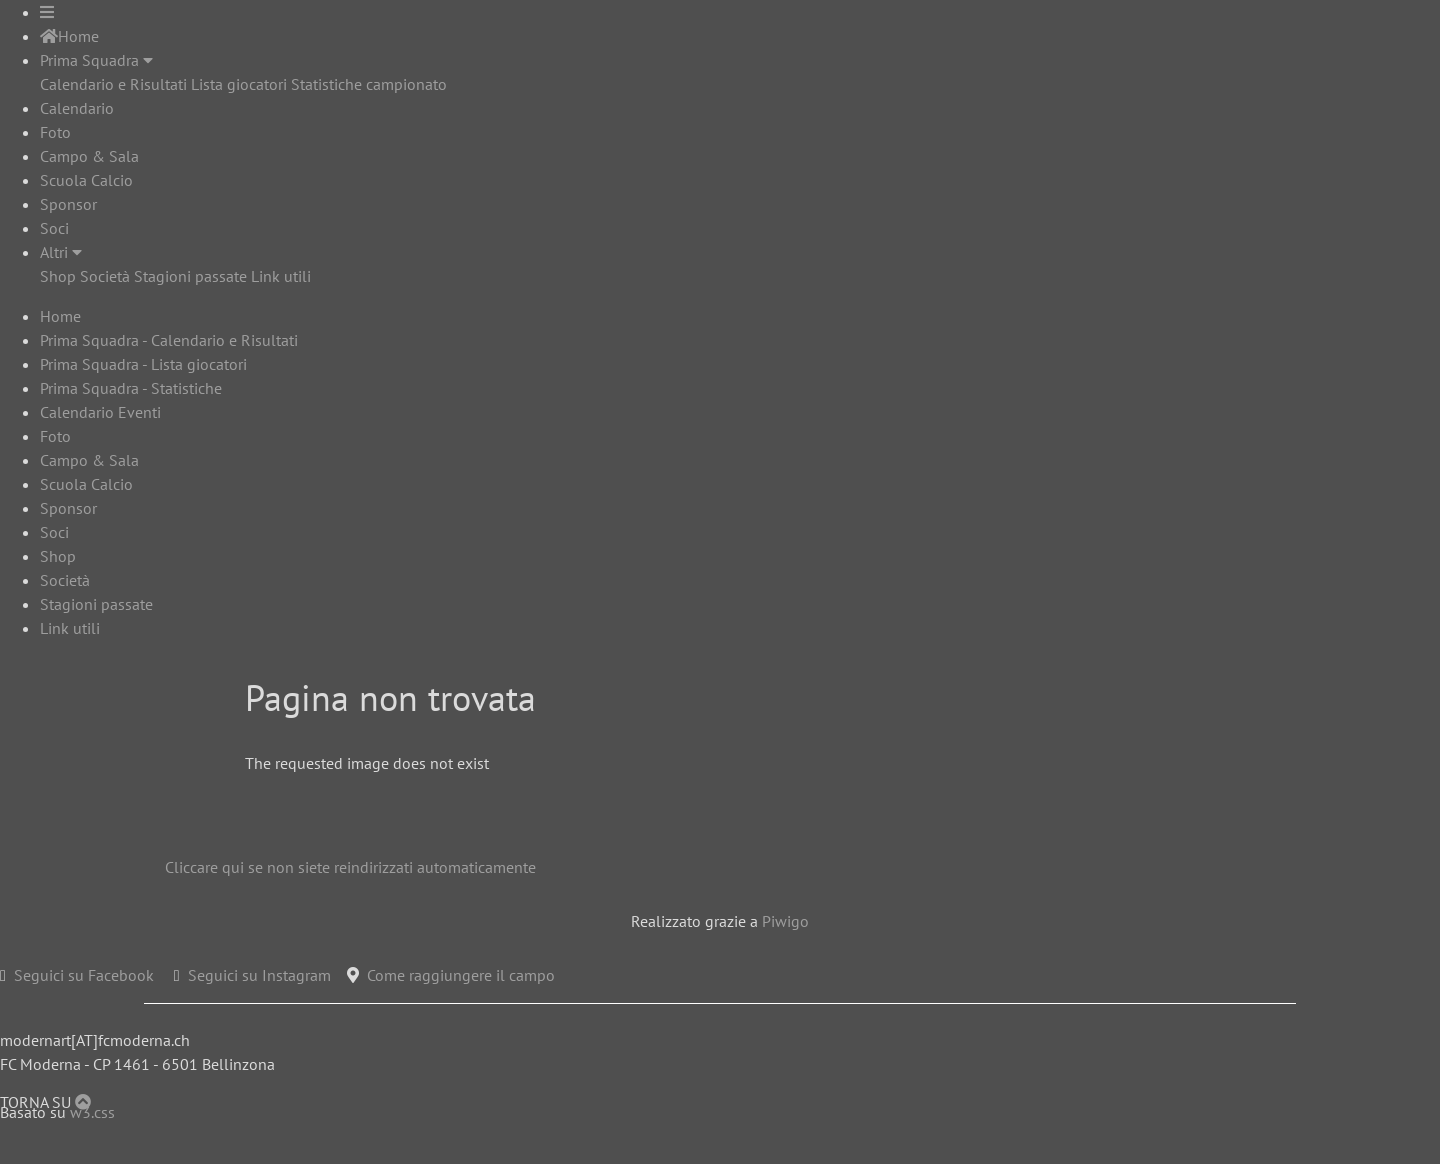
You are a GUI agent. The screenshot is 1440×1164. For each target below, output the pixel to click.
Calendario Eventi (100, 412)
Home (69, 36)
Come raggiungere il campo (461, 975)
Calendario (77, 108)
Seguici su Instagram (259, 975)
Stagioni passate (190, 276)
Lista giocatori (239, 84)
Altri (61, 252)
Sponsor (68, 204)
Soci (54, 228)
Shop (58, 276)
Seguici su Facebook (84, 975)
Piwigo (785, 921)
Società (105, 276)
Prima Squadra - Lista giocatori (143, 364)
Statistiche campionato (369, 84)
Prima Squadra (96, 60)
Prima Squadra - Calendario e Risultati (169, 340)
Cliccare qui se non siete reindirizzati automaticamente (350, 867)
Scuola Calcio (86, 180)
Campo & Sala (89, 156)
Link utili (281, 276)
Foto (55, 132)
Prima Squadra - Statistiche (131, 388)
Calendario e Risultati (113, 84)
